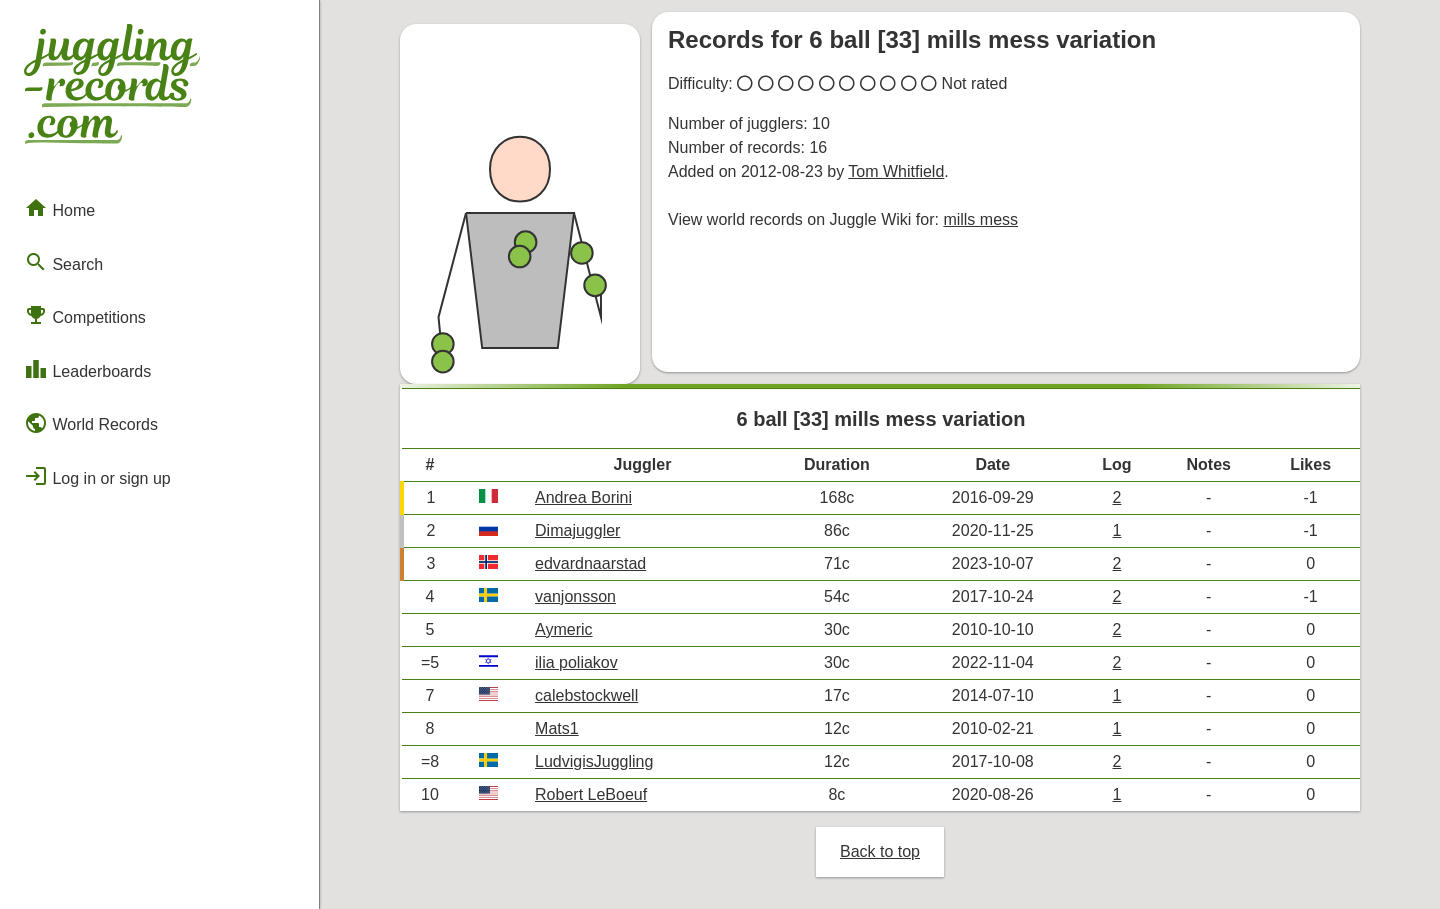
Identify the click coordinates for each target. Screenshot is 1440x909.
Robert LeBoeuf (591, 794)
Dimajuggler (577, 530)
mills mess (980, 219)
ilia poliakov (576, 662)
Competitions (85, 315)
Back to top (880, 851)
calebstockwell (586, 695)
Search (63, 262)
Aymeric (564, 629)
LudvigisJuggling (594, 761)
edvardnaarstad (590, 563)
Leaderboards (87, 369)
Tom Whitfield (896, 171)
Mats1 (557, 728)
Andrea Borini (583, 497)
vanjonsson (575, 596)
